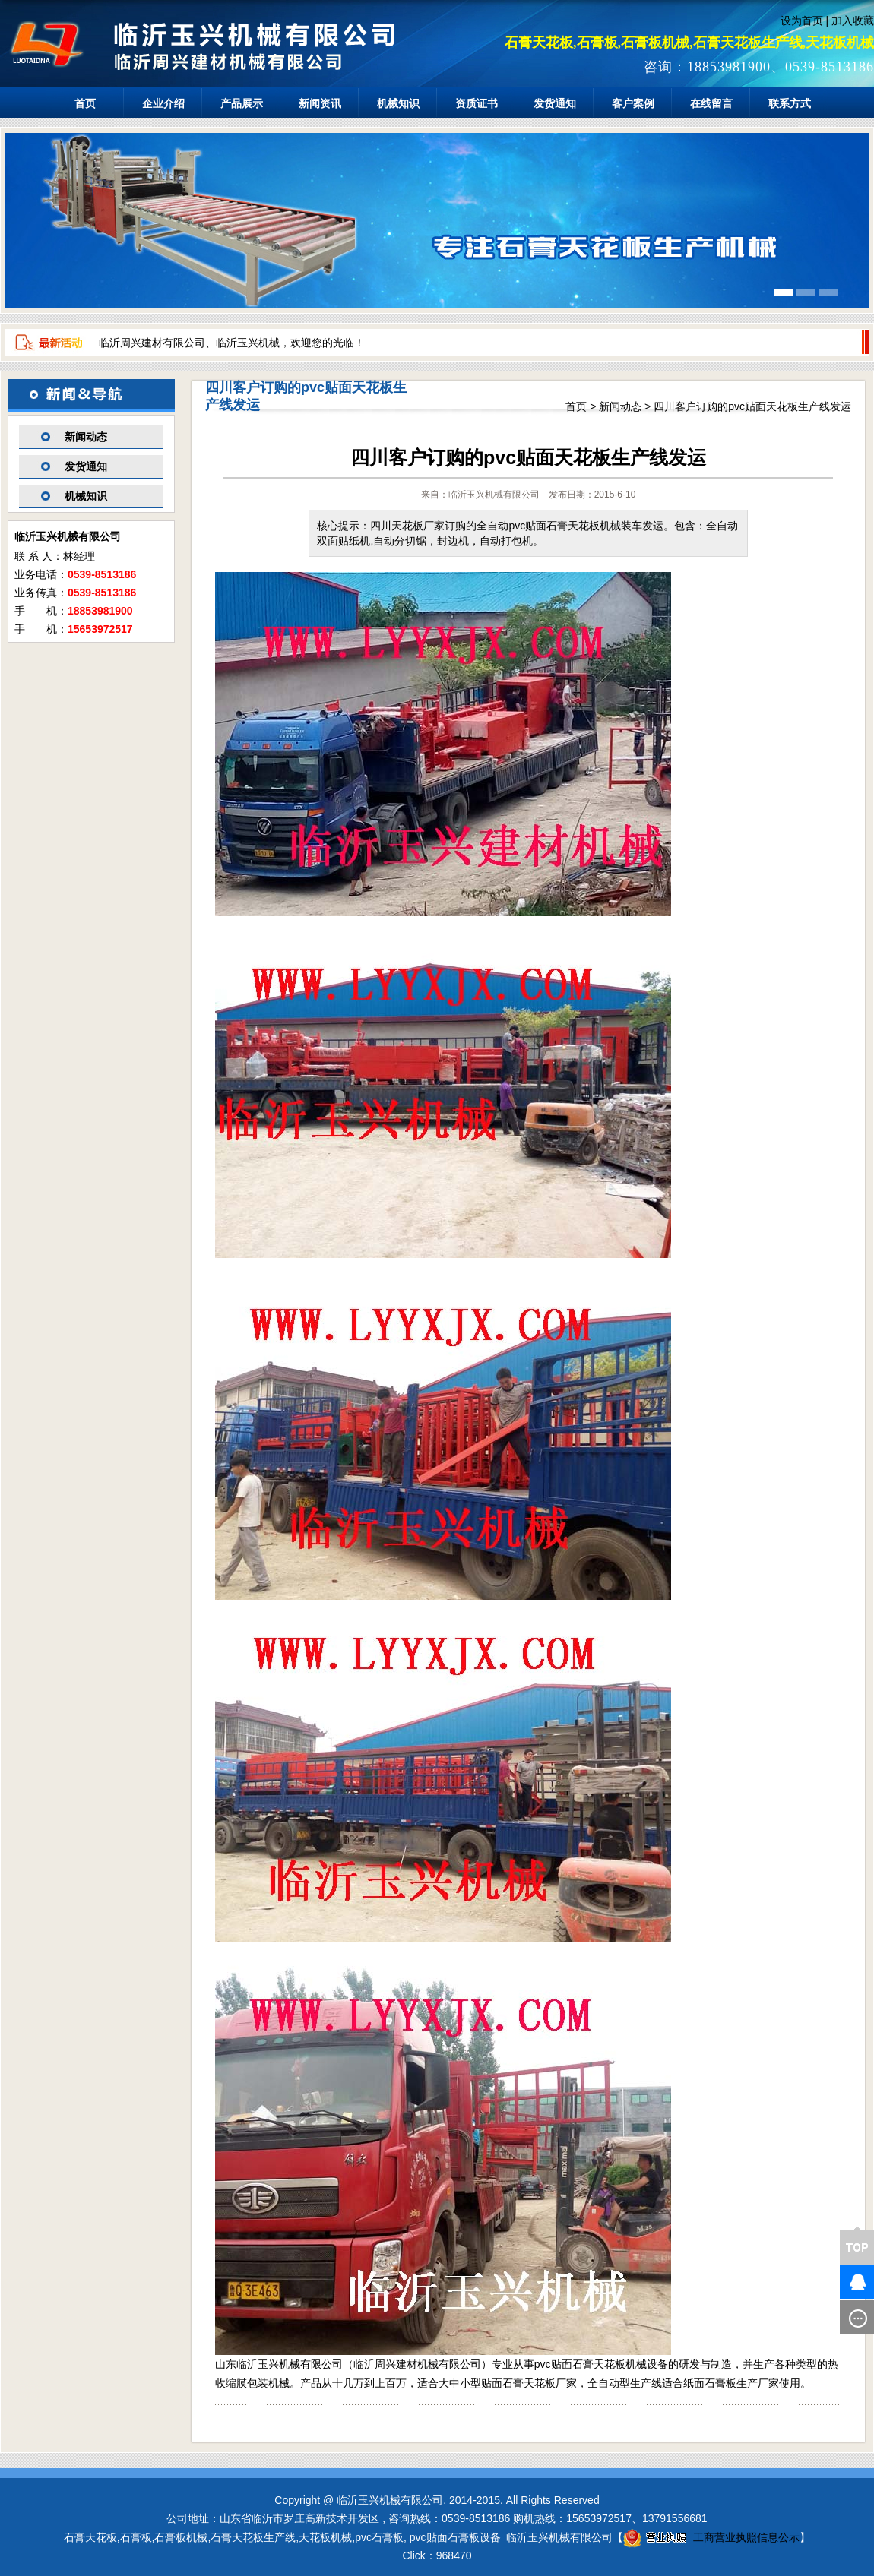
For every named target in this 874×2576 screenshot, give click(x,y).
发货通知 (555, 103)
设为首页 (802, 20)
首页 (85, 103)
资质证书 (476, 103)
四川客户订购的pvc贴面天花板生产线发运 (752, 406)
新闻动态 (86, 437)
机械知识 (398, 103)
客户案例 (633, 103)
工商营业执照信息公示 (711, 2537)
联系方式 (789, 103)
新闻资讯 (320, 103)
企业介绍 (163, 103)
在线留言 (711, 103)
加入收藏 (852, 20)
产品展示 (241, 103)
